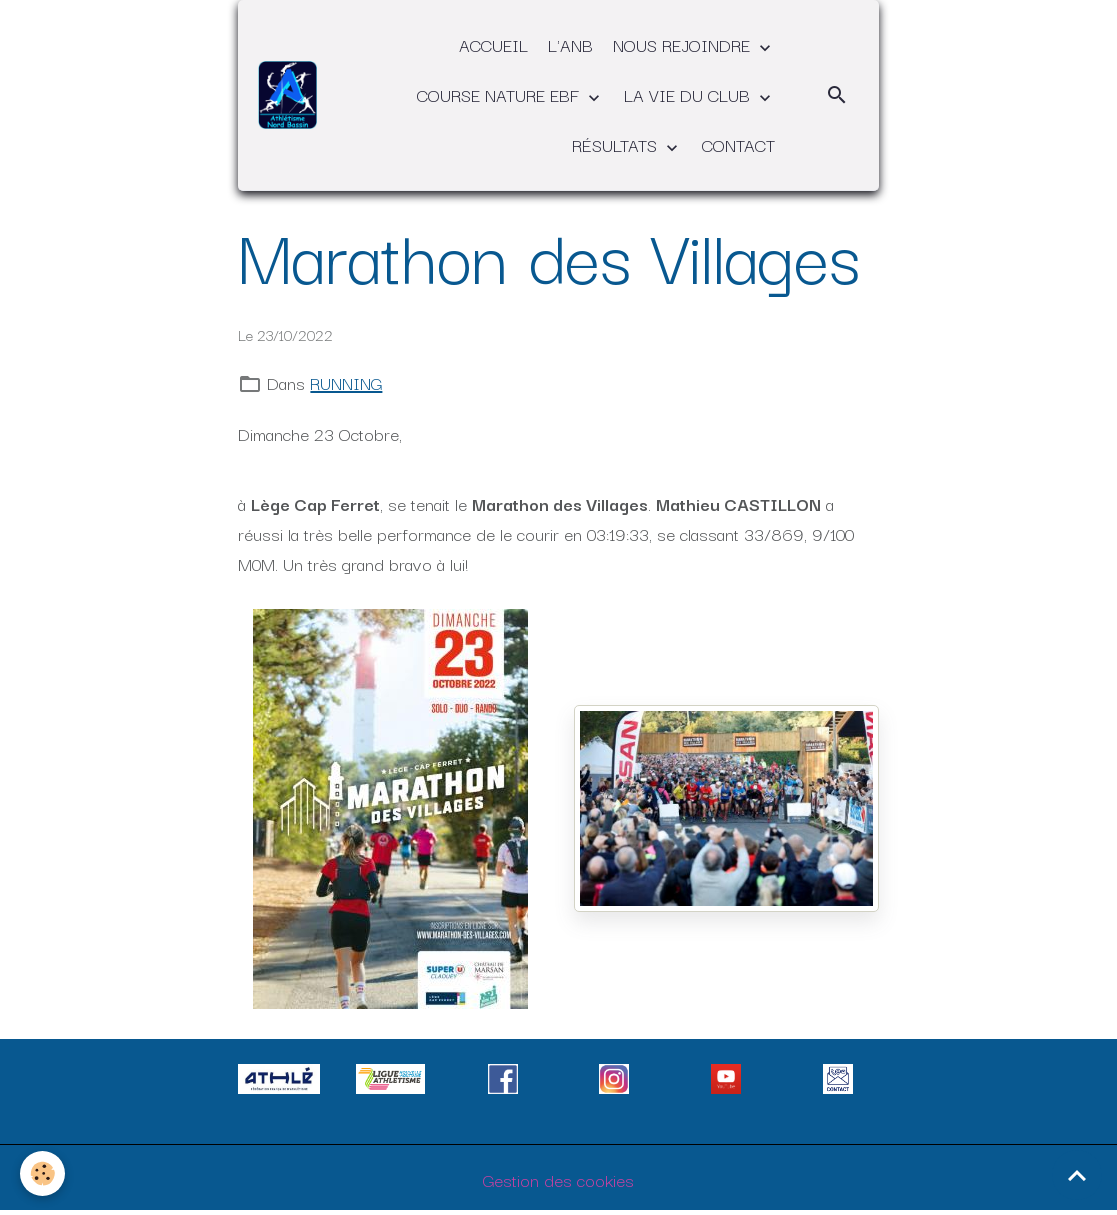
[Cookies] (42, 1173)
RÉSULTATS (617, 144)
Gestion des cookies (558, 1179)
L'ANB (570, 44)
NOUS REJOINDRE (684, 44)
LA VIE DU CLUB (689, 94)
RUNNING (346, 382)
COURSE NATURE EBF (500, 94)
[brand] (287, 95)
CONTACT (738, 144)
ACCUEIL (493, 44)
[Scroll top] (1077, 1175)
